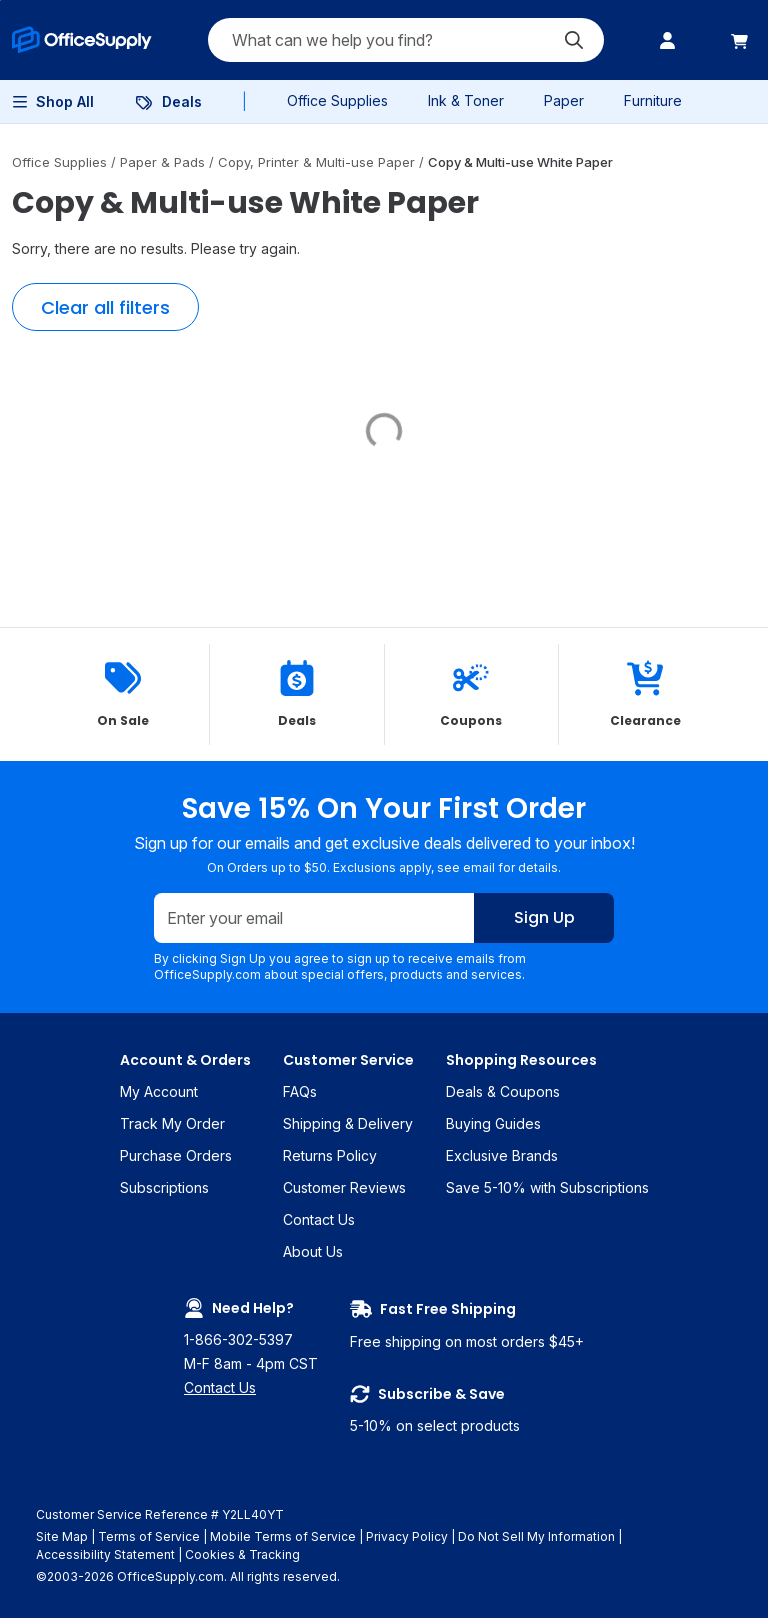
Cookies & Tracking (242, 1554)
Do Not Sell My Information (536, 1536)
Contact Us (319, 1219)
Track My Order (172, 1123)
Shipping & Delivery (348, 1123)
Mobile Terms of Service (283, 1536)
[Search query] (406, 40)
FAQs (300, 1091)
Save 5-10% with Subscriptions (547, 1187)
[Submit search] (574, 40)
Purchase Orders (176, 1155)
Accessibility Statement (105, 1554)
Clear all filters (105, 307)
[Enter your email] (314, 919)
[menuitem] (82, 40)
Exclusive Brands (502, 1155)
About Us (313, 1251)
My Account (159, 1091)
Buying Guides (493, 1123)
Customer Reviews (344, 1187)
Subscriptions (164, 1187)
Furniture (653, 100)
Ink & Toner (466, 100)
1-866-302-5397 (238, 1339)
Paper (564, 100)
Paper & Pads (164, 162)
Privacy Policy (407, 1536)
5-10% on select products (467, 1409)
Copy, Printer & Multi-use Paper (318, 162)
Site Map (62, 1536)
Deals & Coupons (503, 1091)
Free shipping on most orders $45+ (467, 1324)
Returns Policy (330, 1155)
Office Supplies (337, 100)
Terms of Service (149, 1536)
